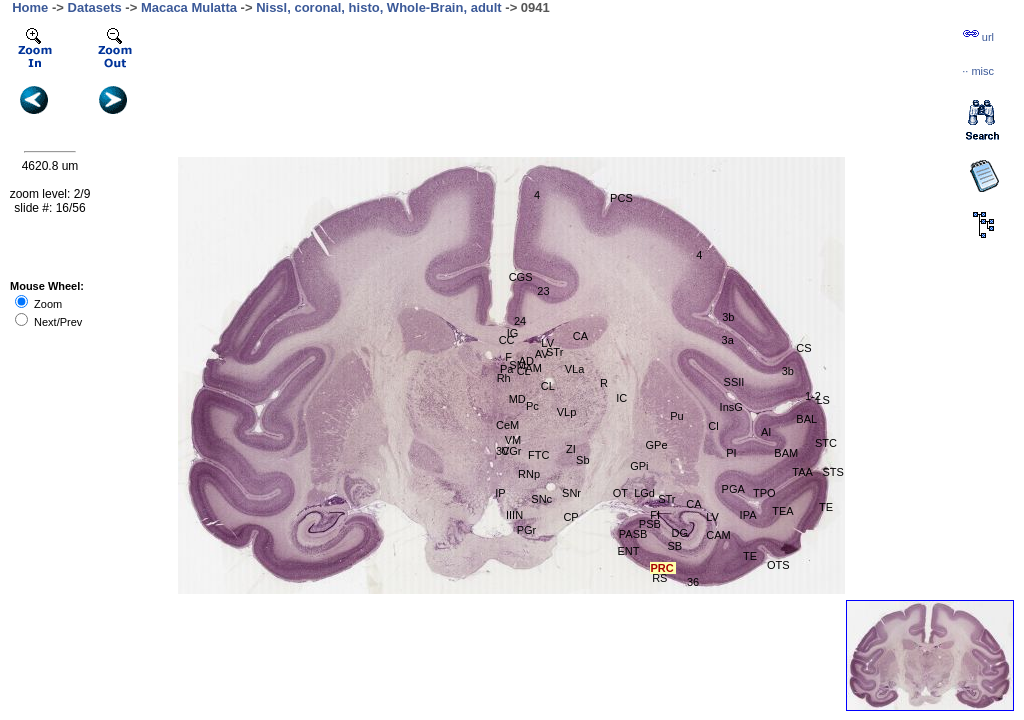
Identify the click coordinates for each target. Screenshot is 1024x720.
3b (788, 371)
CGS (521, 277)
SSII (734, 382)
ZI (571, 449)
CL (548, 386)
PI (731, 453)
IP (500, 493)
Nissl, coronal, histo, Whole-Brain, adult (379, 7)
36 (693, 582)
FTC (538, 455)
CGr (511, 451)
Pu (676, 416)
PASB (633, 534)
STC (826, 443)
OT (620, 493)
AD (526, 361)
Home (30, 7)
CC (507, 340)
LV (547, 343)
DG (680, 533)
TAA (802, 472)
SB (675, 546)
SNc (541, 499)
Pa (506, 369)
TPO (764, 493)
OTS (778, 565)
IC (621, 398)
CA (580, 336)
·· (978, 71)
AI (766, 432)
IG (513, 333)
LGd (644, 493)
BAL (806, 419)
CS (803, 348)
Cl (713, 426)
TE (750, 556)
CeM (507, 425)
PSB (650, 524)
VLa (575, 369)
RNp (529, 474)
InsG (731, 407)
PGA (733, 489)
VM (513, 440)
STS (832, 472)
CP (570, 517)
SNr (571, 493)
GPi (639, 466)
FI (655, 515)
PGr (527, 530)
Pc (532, 406)
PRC (662, 568)
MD (517, 399)
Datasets (95, 7)
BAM (786, 453)
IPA (748, 515)
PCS (621, 198)
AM (533, 368)
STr (554, 352)
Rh (504, 378)
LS (822, 400)
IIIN (514, 515)
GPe (657, 445)
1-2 (813, 396)
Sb (582, 460)
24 (520, 321)
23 (543, 291)
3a (728, 340)
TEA (782, 511)
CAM (718, 535)
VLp (567, 412)
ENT (628, 551)
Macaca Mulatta (189, 7)
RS (659, 578)
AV (542, 354)
